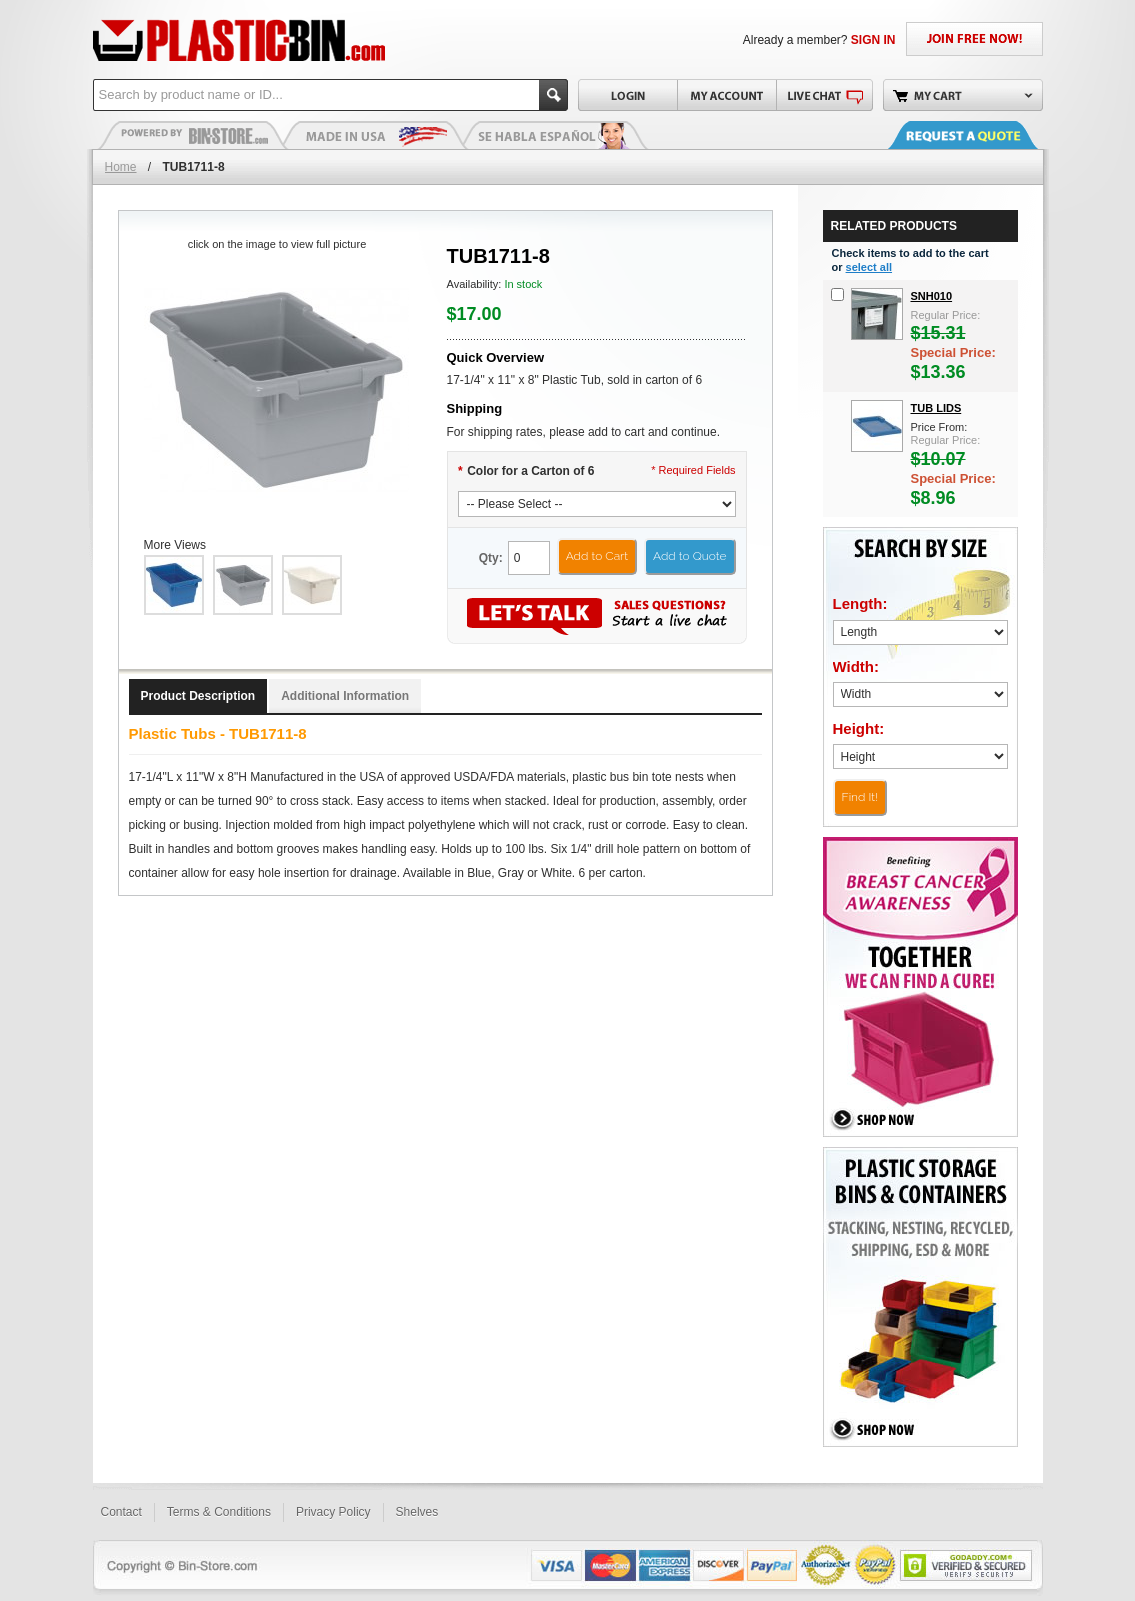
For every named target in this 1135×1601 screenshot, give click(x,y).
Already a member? (819, 40)
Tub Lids (936, 408)
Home (121, 167)
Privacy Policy (333, 1512)
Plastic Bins (193, 135)
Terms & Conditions (219, 1512)
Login (627, 95)
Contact (121, 1512)
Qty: (491, 558)
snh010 (932, 296)
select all (869, 267)
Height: (859, 728)
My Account (726, 95)
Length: (860, 603)
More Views (175, 545)
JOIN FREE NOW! (974, 39)
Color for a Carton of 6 (526, 471)
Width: (856, 666)
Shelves (417, 1512)
